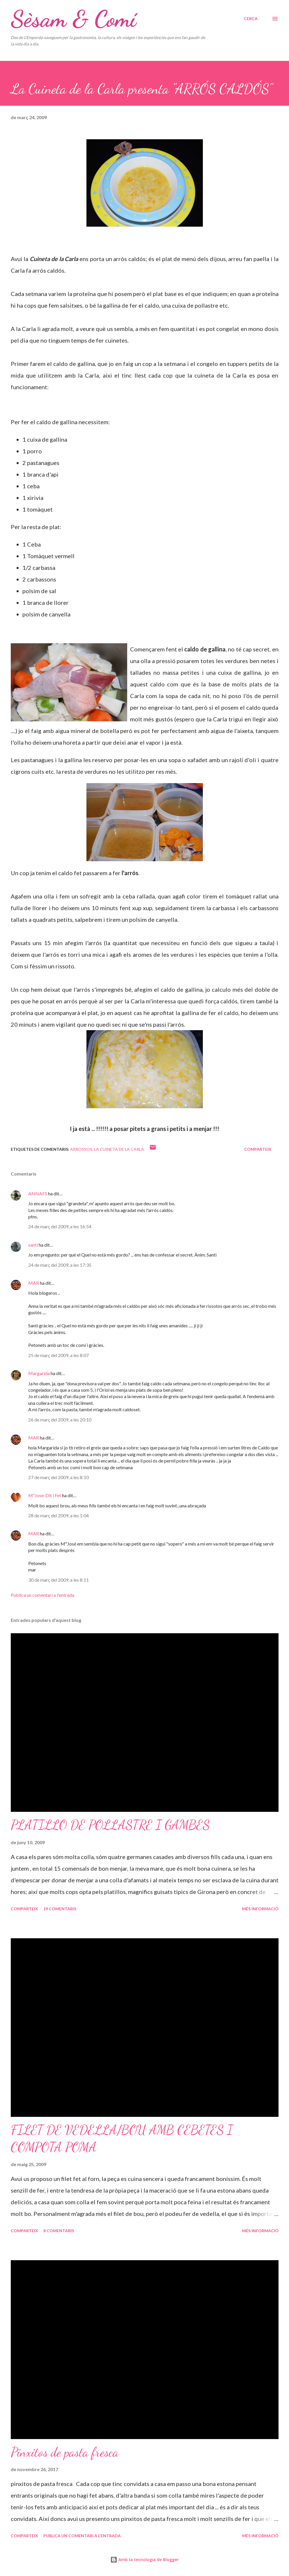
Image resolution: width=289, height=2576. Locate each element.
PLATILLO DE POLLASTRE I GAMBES (110, 1825)
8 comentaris (58, 2230)
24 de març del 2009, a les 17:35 (59, 1265)
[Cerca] (251, 18)
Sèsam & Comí (73, 19)
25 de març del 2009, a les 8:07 (58, 1355)
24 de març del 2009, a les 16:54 (59, 1226)
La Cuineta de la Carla (119, 1149)
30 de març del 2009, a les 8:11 (58, 1580)
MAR (33, 1283)
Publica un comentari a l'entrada (42, 1595)
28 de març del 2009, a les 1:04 (58, 1515)
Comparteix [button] (258, 1149)
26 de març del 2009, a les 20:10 (59, 1419)
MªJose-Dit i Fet (44, 1495)
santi (33, 1245)
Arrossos (81, 1149)
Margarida (39, 1373)
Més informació (260, 1908)
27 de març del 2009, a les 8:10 (58, 1477)
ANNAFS (37, 1193)
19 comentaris (59, 1908)
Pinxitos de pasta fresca (64, 2452)
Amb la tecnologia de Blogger (144, 2559)
